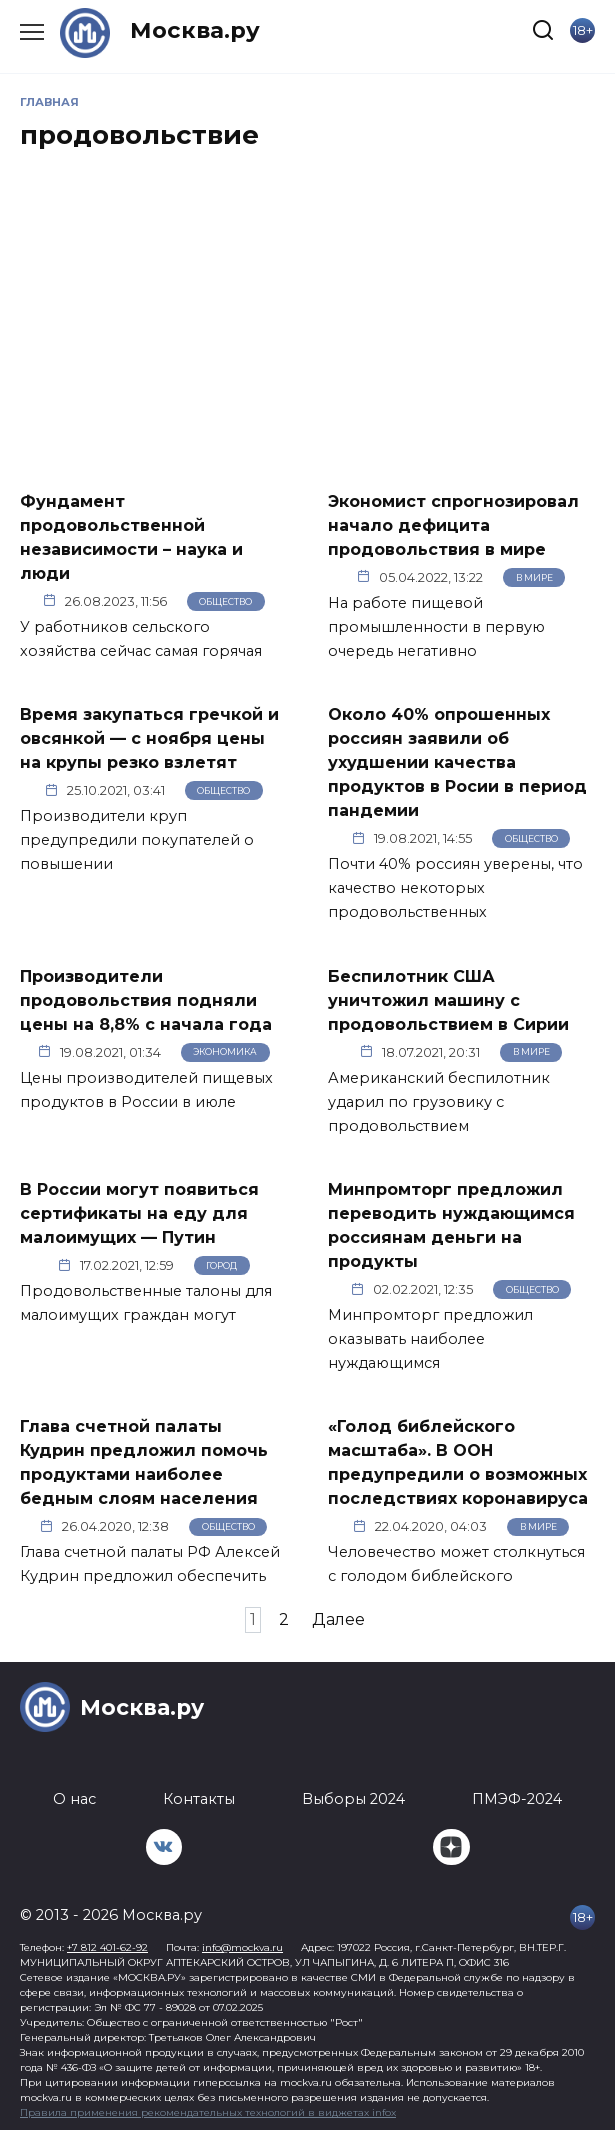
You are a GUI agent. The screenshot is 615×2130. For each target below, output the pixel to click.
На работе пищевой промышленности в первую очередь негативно (436, 627)
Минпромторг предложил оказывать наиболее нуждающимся (430, 1339)
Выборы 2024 (353, 1799)
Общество (225, 601)
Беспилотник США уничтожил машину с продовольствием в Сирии (448, 999)
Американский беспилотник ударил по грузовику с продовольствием (439, 1102)
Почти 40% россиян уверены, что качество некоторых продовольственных (455, 888)
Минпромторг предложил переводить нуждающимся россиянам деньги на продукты (451, 1225)
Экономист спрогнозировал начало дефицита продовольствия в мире (453, 524)
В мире (534, 577)
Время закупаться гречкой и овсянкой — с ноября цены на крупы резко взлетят (149, 738)
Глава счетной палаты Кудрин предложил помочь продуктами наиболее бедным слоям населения (144, 1462)
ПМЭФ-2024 (517, 1799)
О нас (74, 1799)
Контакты (199, 1799)
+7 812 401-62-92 (107, 1947)
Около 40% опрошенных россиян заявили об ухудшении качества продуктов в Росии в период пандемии (457, 762)
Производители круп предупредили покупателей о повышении (137, 840)
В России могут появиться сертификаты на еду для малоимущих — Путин (139, 1213)
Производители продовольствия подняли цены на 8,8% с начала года (146, 999)
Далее (338, 1619)
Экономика (225, 1051)
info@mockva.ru (242, 1947)
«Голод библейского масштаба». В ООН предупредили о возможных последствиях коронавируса (458, 1462)
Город (221, 1265)
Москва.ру (195, 30)
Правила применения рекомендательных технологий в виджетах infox (208, 2112)
